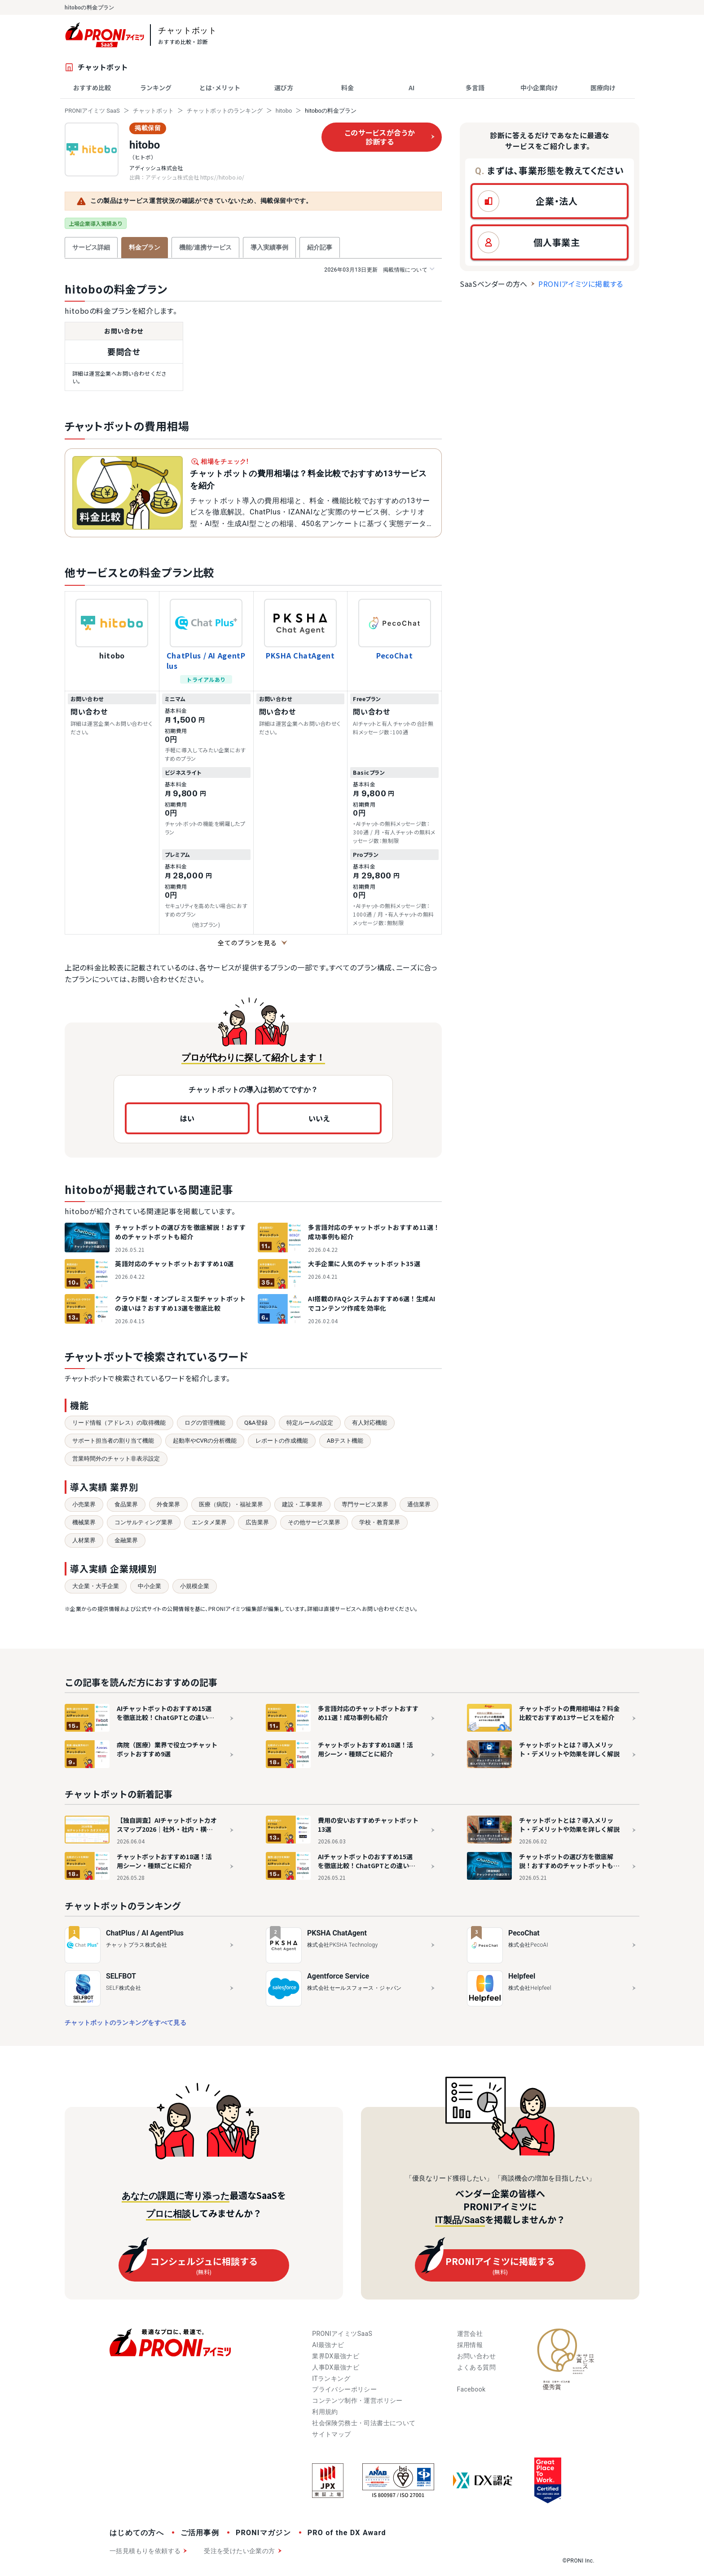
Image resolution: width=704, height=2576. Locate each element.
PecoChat (394, 655)
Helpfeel (521, 1976)
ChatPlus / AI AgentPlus (206, 660)
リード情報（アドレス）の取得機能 (119, 1422)
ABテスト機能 (345, 1440)
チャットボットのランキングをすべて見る (125, 2022)
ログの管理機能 (205, 1422)
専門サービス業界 (365, 1504)
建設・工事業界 (302, 1504)
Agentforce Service (338, 1976)
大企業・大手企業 (95, 1586)
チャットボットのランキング (225, 110)
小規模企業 (194, 1586)
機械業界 (84, 1522)
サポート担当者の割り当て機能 (113, 1440)
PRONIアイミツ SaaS (92, 110)
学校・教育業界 (379, 1522)
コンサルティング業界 (143, 1522)
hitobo (284, 110)
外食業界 (168, 1504)
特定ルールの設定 (309, 1422)
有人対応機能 (369, 1422)
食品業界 (126, 1504)
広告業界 (257, 1522)
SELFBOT (121, 1976)
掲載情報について (379, 269)
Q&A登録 (256, 1422)
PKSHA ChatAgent (300, 655)
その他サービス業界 (314, 1522)
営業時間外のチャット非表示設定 (116, 1458)
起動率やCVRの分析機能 (205, 1440)
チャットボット (153, 110)
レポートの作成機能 (281, 1440)
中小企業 (149, 1586)
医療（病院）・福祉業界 (231, 1504)
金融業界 (126, 1540)
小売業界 (84, 1504)
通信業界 (419, 1504)
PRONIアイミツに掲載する (580, 283)
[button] (550, 201)
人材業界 (84, 1540)
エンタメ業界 (209, 1522)
